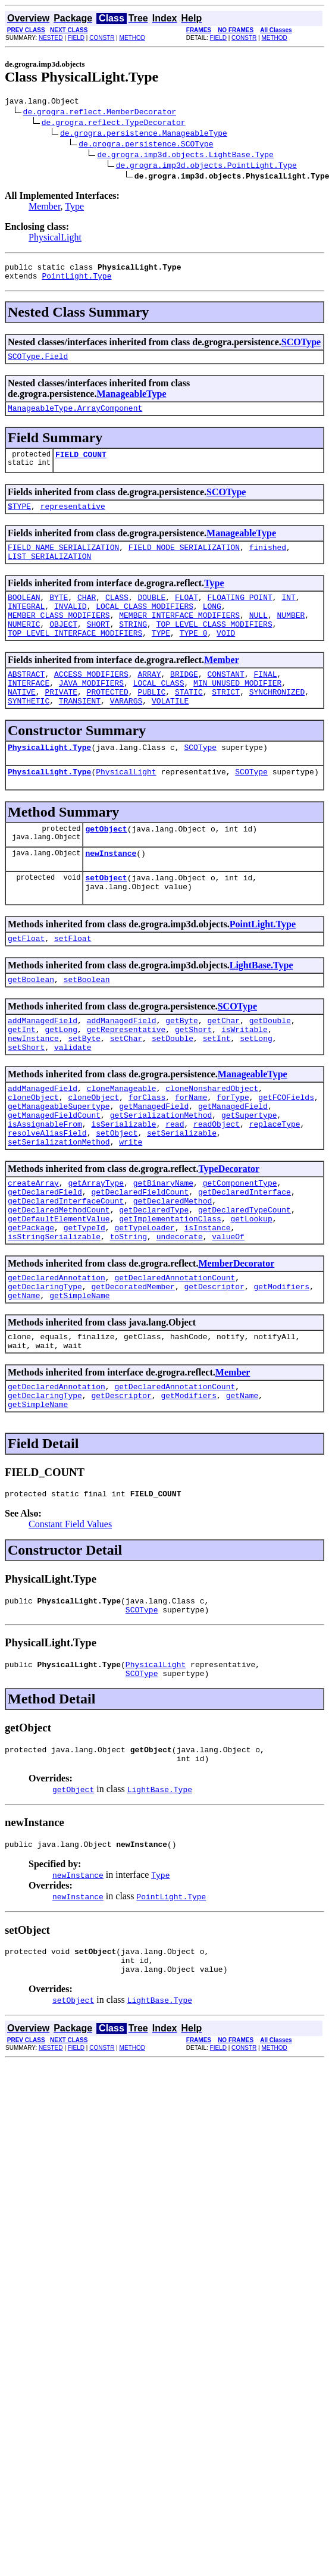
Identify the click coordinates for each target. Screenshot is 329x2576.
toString (128, 1314)
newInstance (110, 892)
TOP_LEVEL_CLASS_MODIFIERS (214, 647)
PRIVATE (61, 722)
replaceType (274, 1186)
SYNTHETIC (28, 732)
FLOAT (186, 614)
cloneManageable (121, 1143)
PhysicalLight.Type (49, 781)
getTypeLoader (144, 1304)
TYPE (161, 657)
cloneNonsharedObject (211, 1143)
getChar (223, 1068)
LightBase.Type (261, 1010)
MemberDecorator (236, 1342)
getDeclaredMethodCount (59, 1282)
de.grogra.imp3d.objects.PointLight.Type (206, 166)
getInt (22, 1079)
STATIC (189, 722)
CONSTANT (225, 700)
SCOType (301, 347)
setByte (84, 1089)
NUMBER (291, 636)
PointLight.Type (76, 281)
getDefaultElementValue (59, 1293)
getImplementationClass (170, 1293)
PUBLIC (151, 722)
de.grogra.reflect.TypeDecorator (114, 123)
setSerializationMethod (59, 1207)
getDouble (270, 1068)
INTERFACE (28, 711)
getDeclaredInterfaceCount (66, 1272)
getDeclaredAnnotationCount (174, 1357)
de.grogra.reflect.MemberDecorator (99, 113)
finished (267, 561)
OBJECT (63, 647)
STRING (133, 647)
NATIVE (22, 722)
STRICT (226, 722)
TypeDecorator (228, 1235)
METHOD (132, 38)
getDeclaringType (45, 1368)
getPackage (31, 1304)
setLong (256, 1089)
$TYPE (19, 518)
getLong (61, 1079)
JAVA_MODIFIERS (91, 711)
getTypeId (84, 1304)
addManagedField (42, 1068)
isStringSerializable (54, 1314)
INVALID (70, 625)
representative (72, 518)
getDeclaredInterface (244, 1261)
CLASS (117, 614)
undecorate (179, 1314)
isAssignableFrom (45, 1186)
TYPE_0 (194, 657)
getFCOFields (286, 1154)
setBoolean (87, 1025)
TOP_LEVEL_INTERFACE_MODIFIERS (75, 657)
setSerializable (182, 1197)
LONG (212, 625)
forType (233, 1154)
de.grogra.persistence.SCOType (146, 145)
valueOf (228, 1314)
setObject (106, 918)
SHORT (98, 647)
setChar (126, 1089)
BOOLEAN (24, 614)
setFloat (72, 982)
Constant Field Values (70, 1619)
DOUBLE (151, 614)
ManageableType (131, 401)
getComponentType (240, 1250)
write (130, 1207)
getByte (181, 1068)
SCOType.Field (38, 363)
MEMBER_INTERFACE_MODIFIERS (179, 636)
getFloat (26, 982)
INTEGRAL (26, 625)
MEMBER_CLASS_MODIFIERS (59, 636)
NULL (258, 636)
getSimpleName (79, 1379)
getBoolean (31, 1025)
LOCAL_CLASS (158, 711)
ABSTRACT (26, 700)
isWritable (244, 1079)
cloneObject (33, 1154)
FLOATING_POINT (240, 614)
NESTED (51, 38)
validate (72, 1100)
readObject (216, 1186)
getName (24, 1379)
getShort (193, 1079)
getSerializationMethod (161, 1175)
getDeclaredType (154, 1282)
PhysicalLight (55, 239)
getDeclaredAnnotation (56, 1357)
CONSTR (101, 38)
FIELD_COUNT (80, 464)
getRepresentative (126, 1079)
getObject (106, 866)
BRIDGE (184, 700)
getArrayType (96, 1250)
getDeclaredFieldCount (140, 1261)
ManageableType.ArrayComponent (75, 416)
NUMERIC (24, 647)
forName (191, 1154)
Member (45, 208)
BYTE (58, 614)
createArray (33, 1250)
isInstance (207, 1304)
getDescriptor (214, 1368)
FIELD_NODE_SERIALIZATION (184, 561)
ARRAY (149, 700)
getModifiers (281, 1368)
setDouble (172, 1089)
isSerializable (123, 1186)
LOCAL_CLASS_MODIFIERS (144, 625)
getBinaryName (163, 1250)
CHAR (86, 614)
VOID (226, 657)
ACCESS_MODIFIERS (91, 700)
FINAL (265, 700)
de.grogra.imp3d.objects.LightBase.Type (185, 156)
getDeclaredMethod (172, 1272)
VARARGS (126, 732)
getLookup (251, 1293)
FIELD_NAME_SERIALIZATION (63, 561)
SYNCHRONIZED (277, 722)
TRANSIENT (80, 732)
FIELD (76, 38)
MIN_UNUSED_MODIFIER (237, 711)
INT (288, 614)
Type (74, 208)
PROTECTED (108, 722)
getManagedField (154, 1164)
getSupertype (249, 1175)
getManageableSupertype (59, 1164)
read (174, 1186)
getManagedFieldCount (54, 1175)
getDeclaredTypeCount (244, 1282)
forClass (147, 1154)
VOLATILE (170, 732)
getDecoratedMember (132, 1368)
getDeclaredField (45, 1261)
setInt (217, 1089)
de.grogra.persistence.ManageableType (143, 134)
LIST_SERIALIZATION (49, 572)
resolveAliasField (47, 1197)
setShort (26, 1100)
